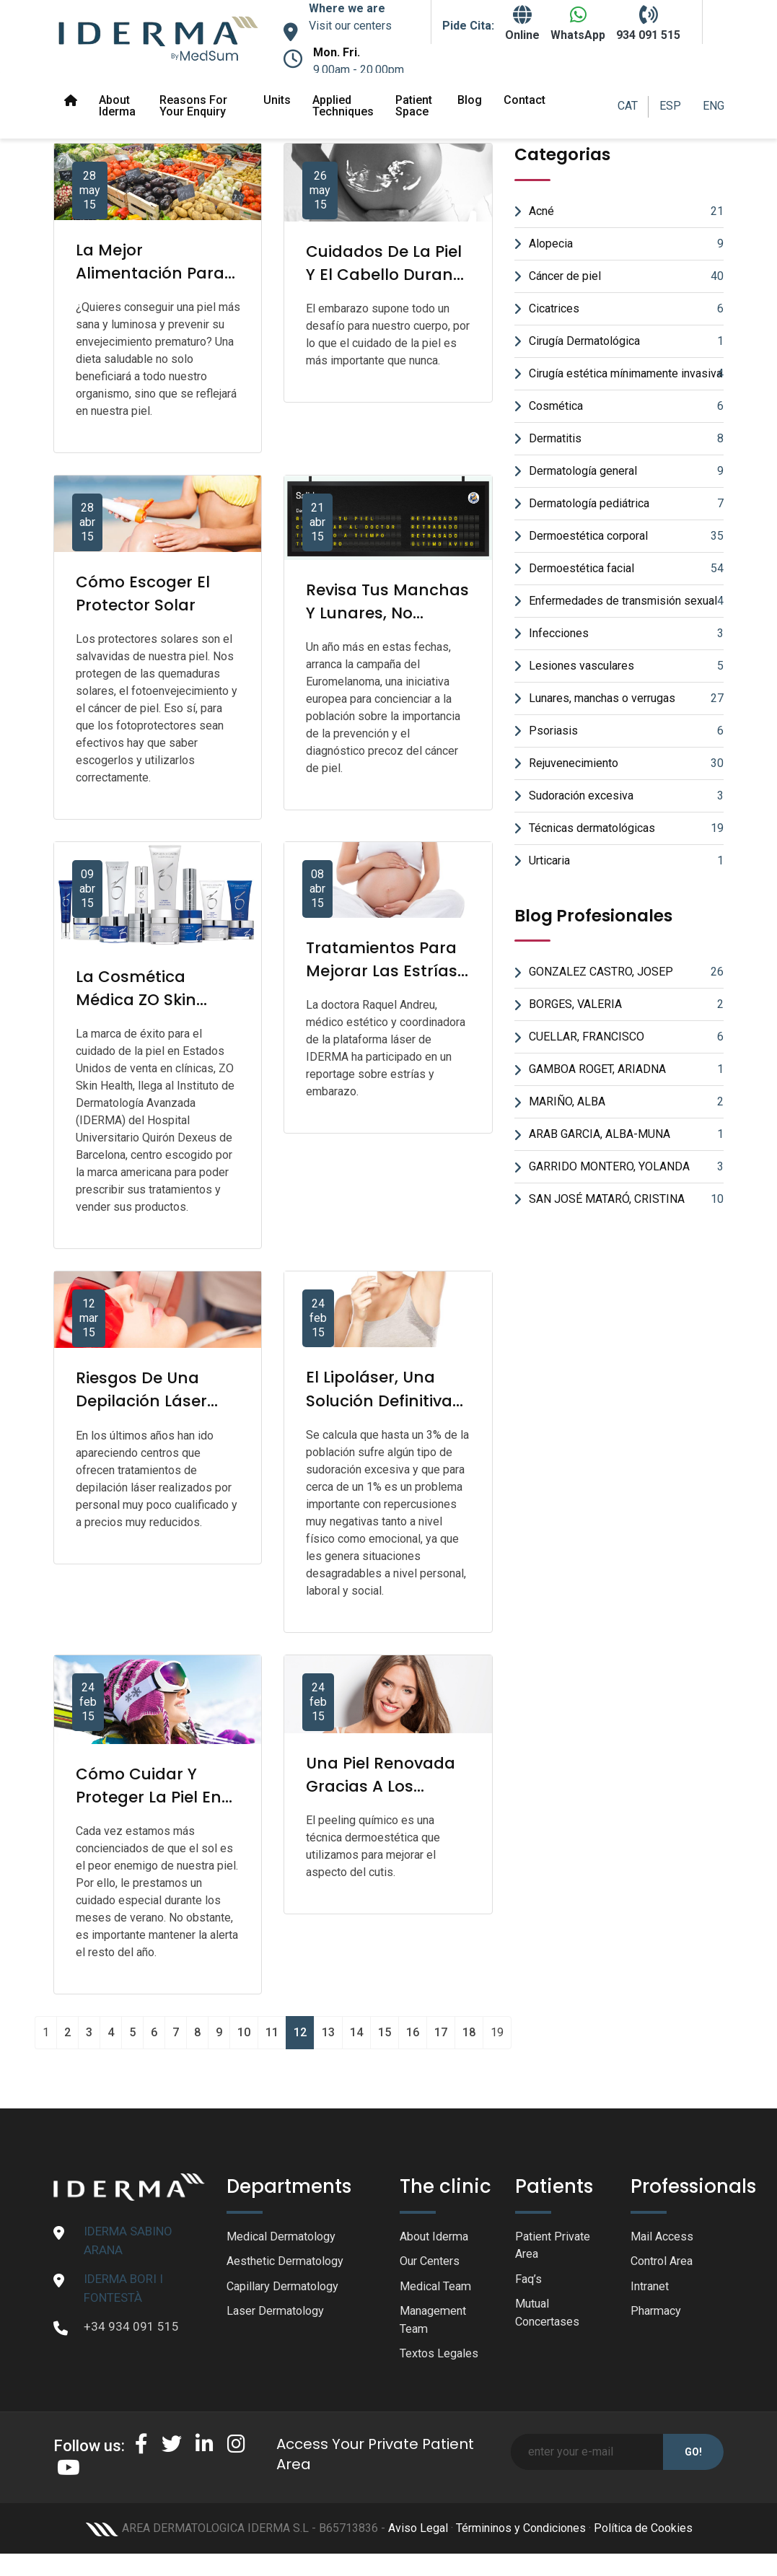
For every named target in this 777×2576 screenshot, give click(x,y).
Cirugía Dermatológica (626, 341)
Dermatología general (626, 471)
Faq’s (529, 2281)
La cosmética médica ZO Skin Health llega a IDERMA (139, 1011)
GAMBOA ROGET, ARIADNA (626, 1069)
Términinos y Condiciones (521, 2533)
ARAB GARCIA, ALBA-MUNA (626, 1134)
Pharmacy (658, 2314)
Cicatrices (626, 308)
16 (412, 2032)
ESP (670, 106)
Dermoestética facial (626, 568)
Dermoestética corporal (626, 536)
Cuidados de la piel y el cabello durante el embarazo (388, 286)
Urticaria (626, 860)
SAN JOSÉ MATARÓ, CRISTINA (626, 1199)
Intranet (652, 2288)
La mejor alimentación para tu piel (153, 272)
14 (356, 2032)
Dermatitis (626, 438)
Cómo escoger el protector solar (146, 593)
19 (497, 2032)
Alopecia (626, 244)
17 (440, 2032)
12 (300, 2032)
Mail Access (663, 2237)
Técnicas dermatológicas (626, 828)
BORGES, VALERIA (626, 1004)
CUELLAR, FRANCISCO (626, 1037)
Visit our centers (350, 25)
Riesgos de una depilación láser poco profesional (145, 1400)
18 (468, 2032)
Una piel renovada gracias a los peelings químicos (384, 1786)
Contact (524, 100)
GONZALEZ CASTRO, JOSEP (626, 972)
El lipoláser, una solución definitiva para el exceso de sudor (382, 1411)
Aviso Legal (418, 2533)
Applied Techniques (343, 105)
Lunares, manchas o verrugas (626, 698)
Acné (626, 211)
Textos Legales (441, 2358)
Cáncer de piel (626, 276)
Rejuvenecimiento (626, 763)
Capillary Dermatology (286, 2288)
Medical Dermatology (285, 2237)
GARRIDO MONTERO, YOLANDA (626, 1166)
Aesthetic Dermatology (289, 2263)
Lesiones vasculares (626, 666)
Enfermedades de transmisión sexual (626, 601)
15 (384, 2032)
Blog (469, 100)
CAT (628, 106)
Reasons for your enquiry (193, 105)
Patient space (413, 105)
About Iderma (117, 105)
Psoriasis (626, 731)
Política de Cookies (643, 2533)
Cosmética (626, 406)
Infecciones (626, 633)
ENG (713, 106)
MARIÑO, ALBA (626, 1101)
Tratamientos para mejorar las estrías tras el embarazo (384, 970)
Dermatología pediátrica (626, 503)
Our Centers (432, 2263)
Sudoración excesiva (626, 796)
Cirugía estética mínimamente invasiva (626, 373)
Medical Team (437, 2288)
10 (243, 2032)
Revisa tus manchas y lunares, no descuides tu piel (377, 624)
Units (277, 100)
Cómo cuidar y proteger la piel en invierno (152, 1796)
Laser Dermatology (278, 2314)
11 (271, 2032)
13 (328, 2032)
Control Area (665, 2263)
